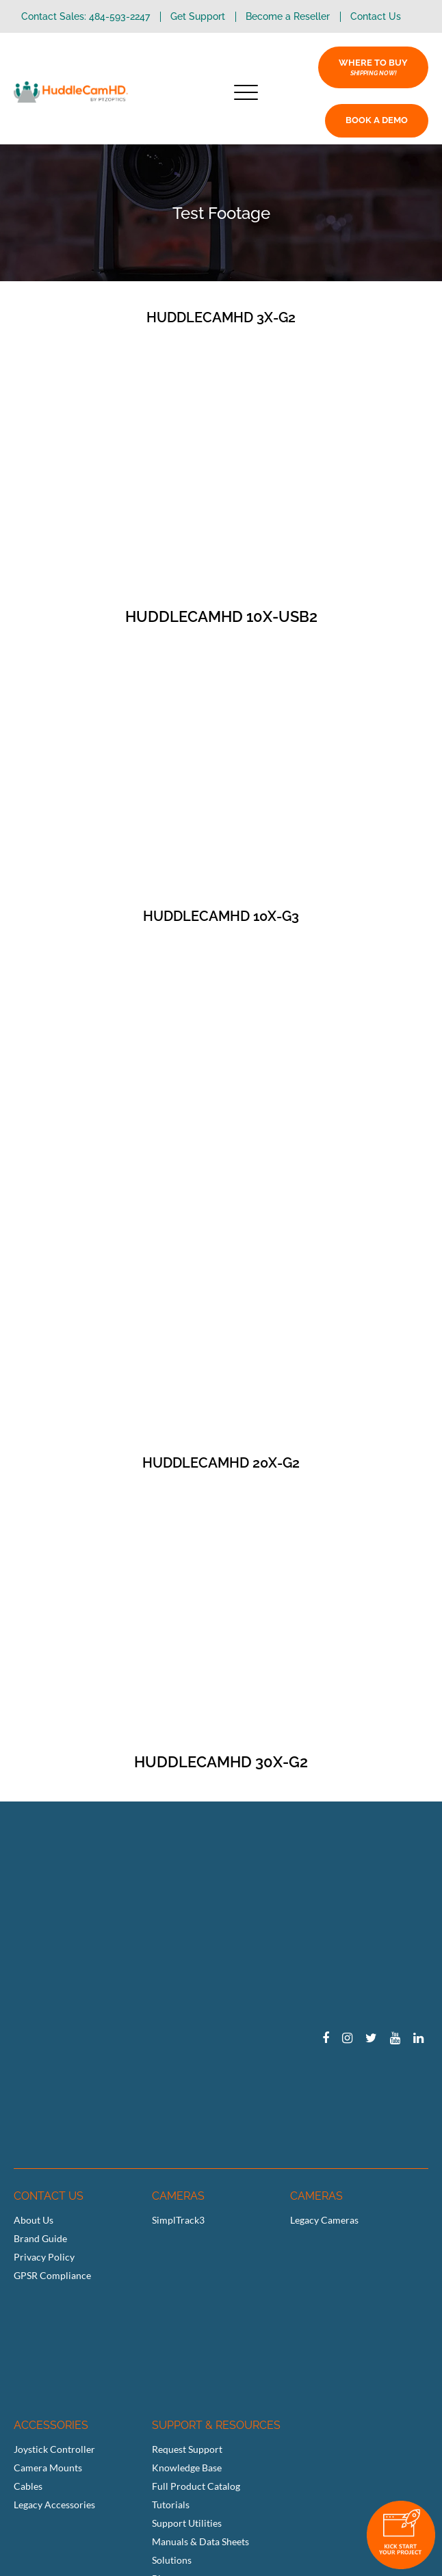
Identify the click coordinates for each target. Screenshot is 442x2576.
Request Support (187, 2449)
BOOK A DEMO (377, 120)
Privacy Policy (44, 2257)
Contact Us (375, 17)
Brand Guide (40, 2238)
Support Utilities (187, 2523)
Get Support (197, 17)
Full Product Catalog (196, 2486)
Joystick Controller (54, 2449)
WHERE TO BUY (373, 67)
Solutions (172, 2560)
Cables (28, 2486)
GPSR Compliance (52, 2275)
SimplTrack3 (178, 2220)
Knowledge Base (187, 2467)
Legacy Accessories (54, 2504)
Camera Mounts (48, 2467)
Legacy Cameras (324, 2220)
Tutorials (171, 2504)
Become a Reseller (288, 17)
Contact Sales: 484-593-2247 (85, 17)
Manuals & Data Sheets (200, 2541)
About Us (33, 2220)
